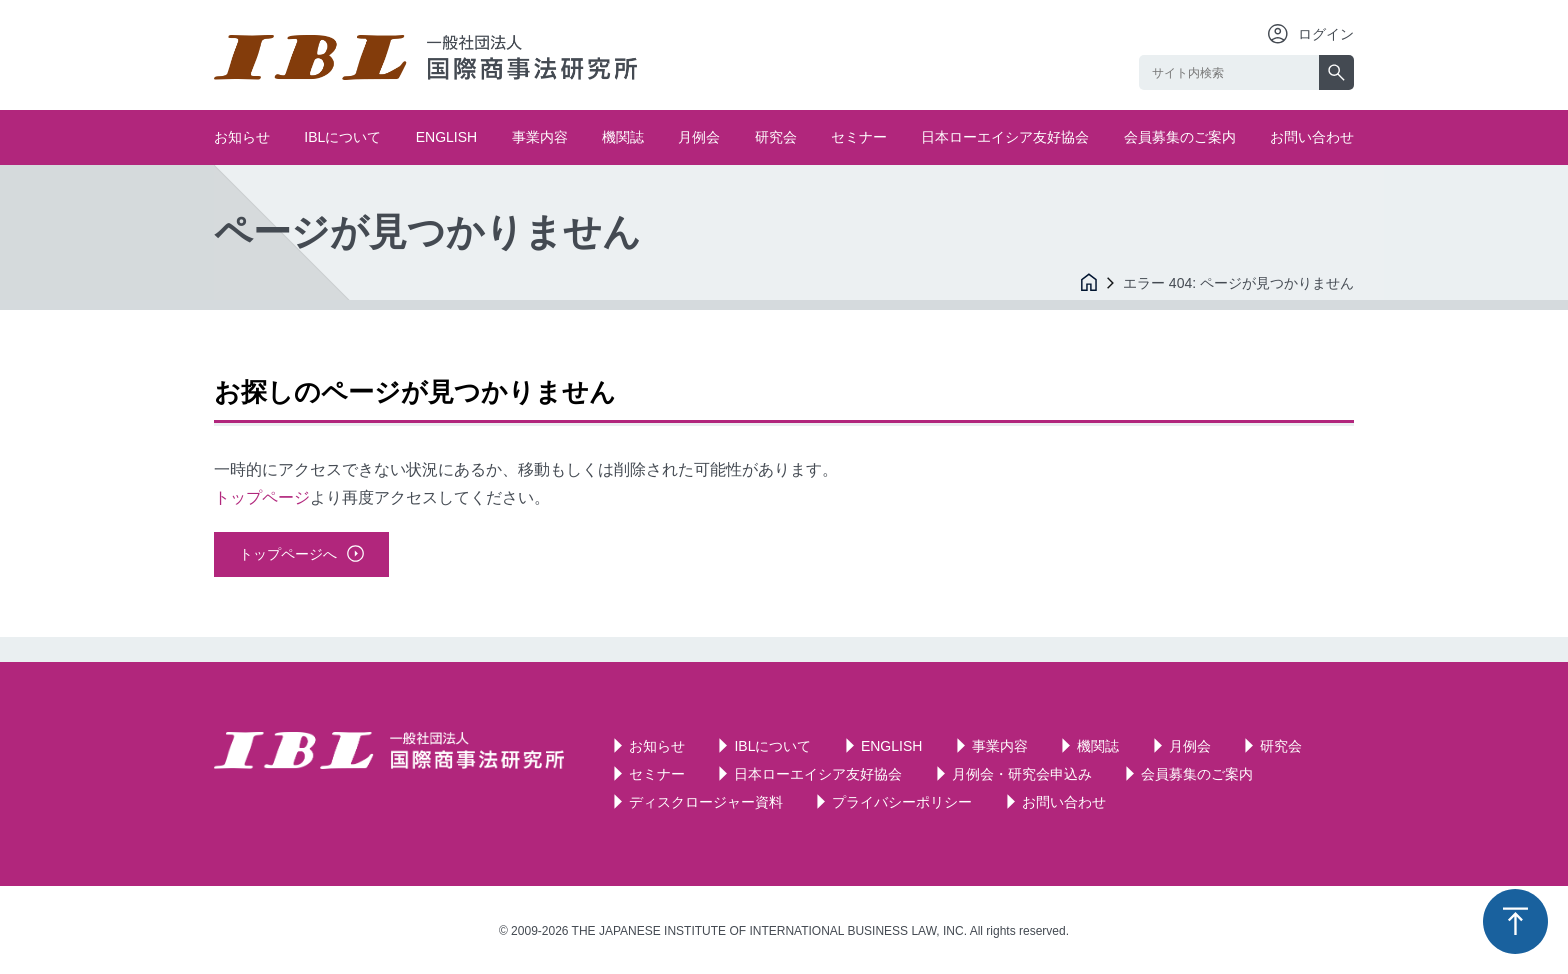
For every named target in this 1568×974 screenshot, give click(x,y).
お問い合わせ (1312, 137)
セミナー (859, 137)
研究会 (776, 137)
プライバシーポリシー (902, 802)
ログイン (1326, 34)
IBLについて (342, 137)
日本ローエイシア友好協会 (1005, 137)
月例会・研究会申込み (1022, 774)
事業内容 (540, 137)
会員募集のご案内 (1180, 137)
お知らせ (242, 137)
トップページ (262, 497)
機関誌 (623, 137)
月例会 (699, 137)
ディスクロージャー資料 (706, 802)
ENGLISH (446, 137)
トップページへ (288, 554)
